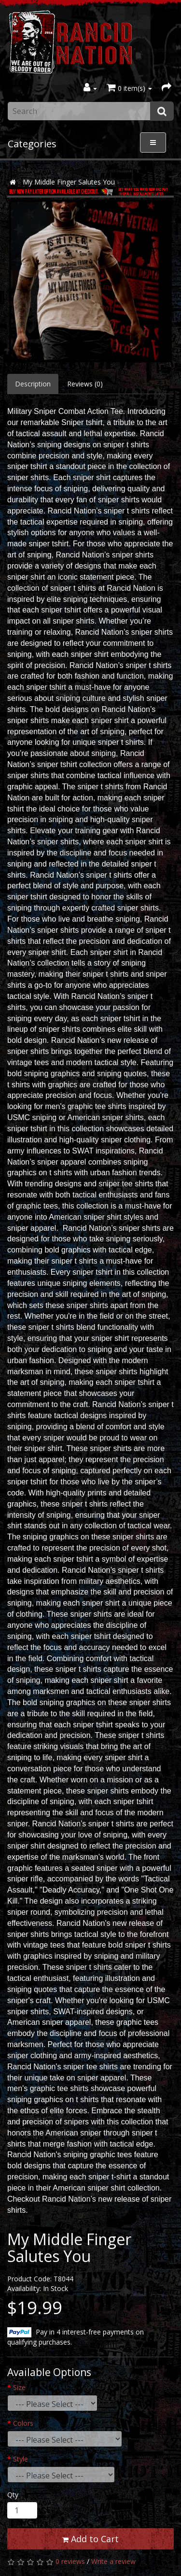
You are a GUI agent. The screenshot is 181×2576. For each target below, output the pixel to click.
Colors (23, 2423)
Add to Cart (90, 2539)
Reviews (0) (85, 383)
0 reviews (70, 2561)
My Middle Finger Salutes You (69, 181)
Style (20, 2458)
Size (19, 2387)
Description (33, 383)
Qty (12, 2494)
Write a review (113, 2561)
